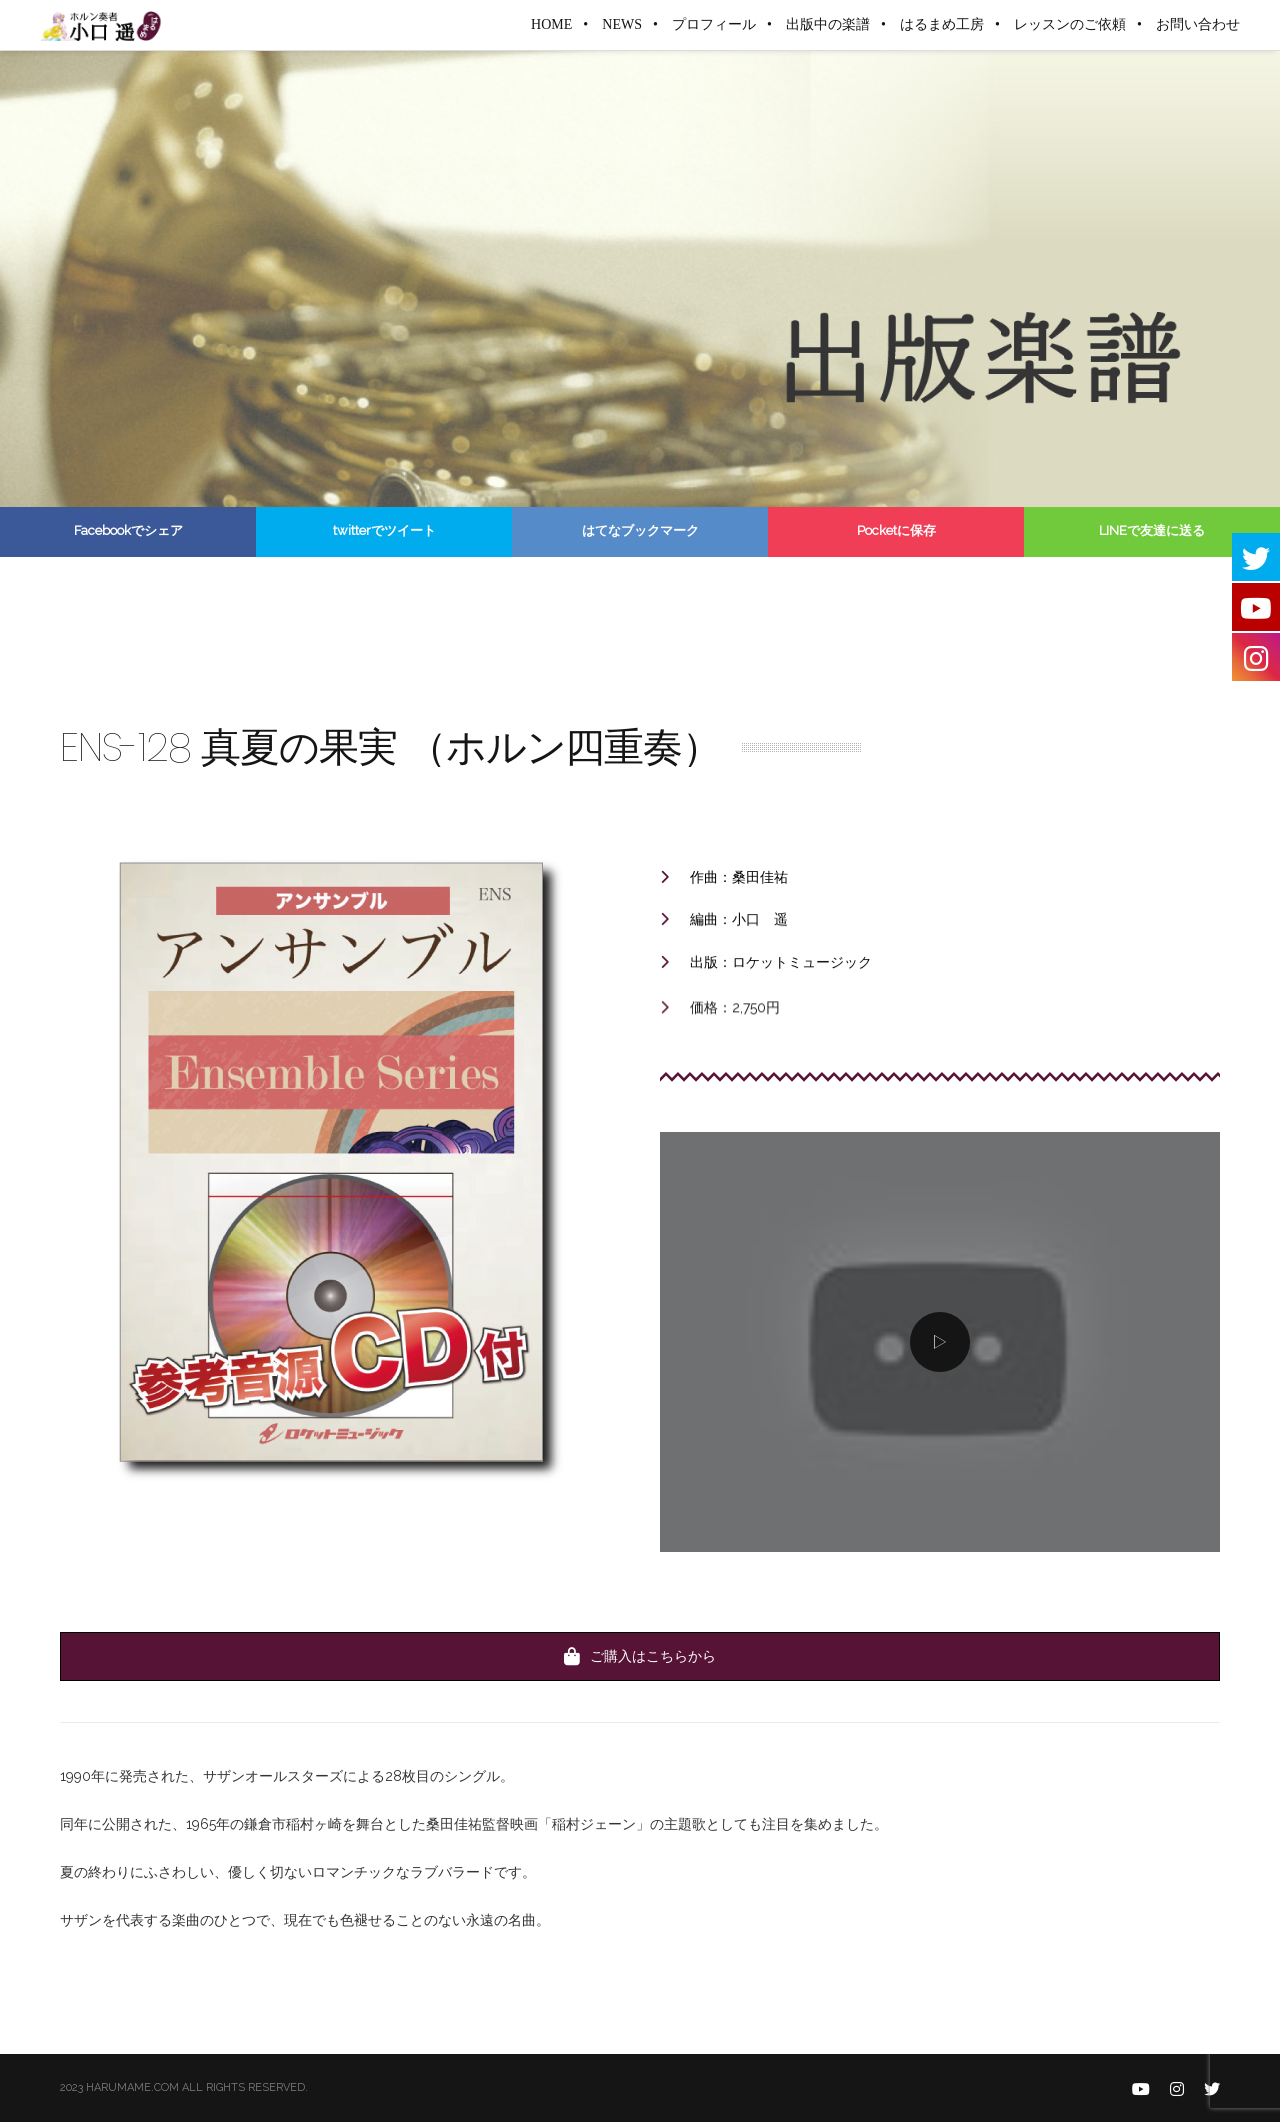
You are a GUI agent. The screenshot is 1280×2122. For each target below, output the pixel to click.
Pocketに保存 (896, 530)
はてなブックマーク (640, 530)
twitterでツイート (384, 530)
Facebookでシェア (128, 530)
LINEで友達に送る (1152, 530)
